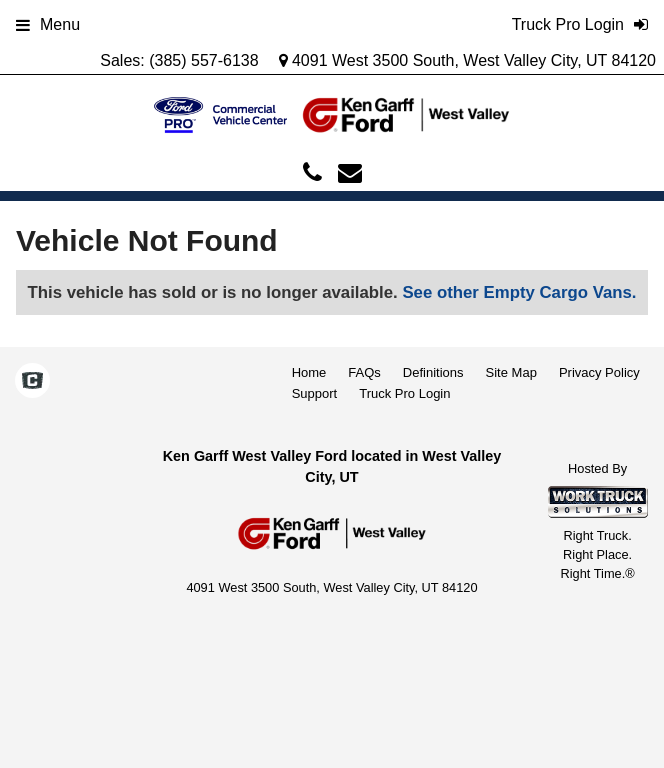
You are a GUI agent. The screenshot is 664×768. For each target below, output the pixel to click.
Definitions (433, 372)
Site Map (511, 372)
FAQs (364, 372)
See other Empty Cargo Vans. (519, 292)
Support (315, 393)
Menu (48, 24)
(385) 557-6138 (203, 60)
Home (309, 372)
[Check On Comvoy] (32, 382)
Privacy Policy (599, 372)
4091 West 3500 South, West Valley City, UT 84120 (468, 60)
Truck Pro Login (404, 393)
